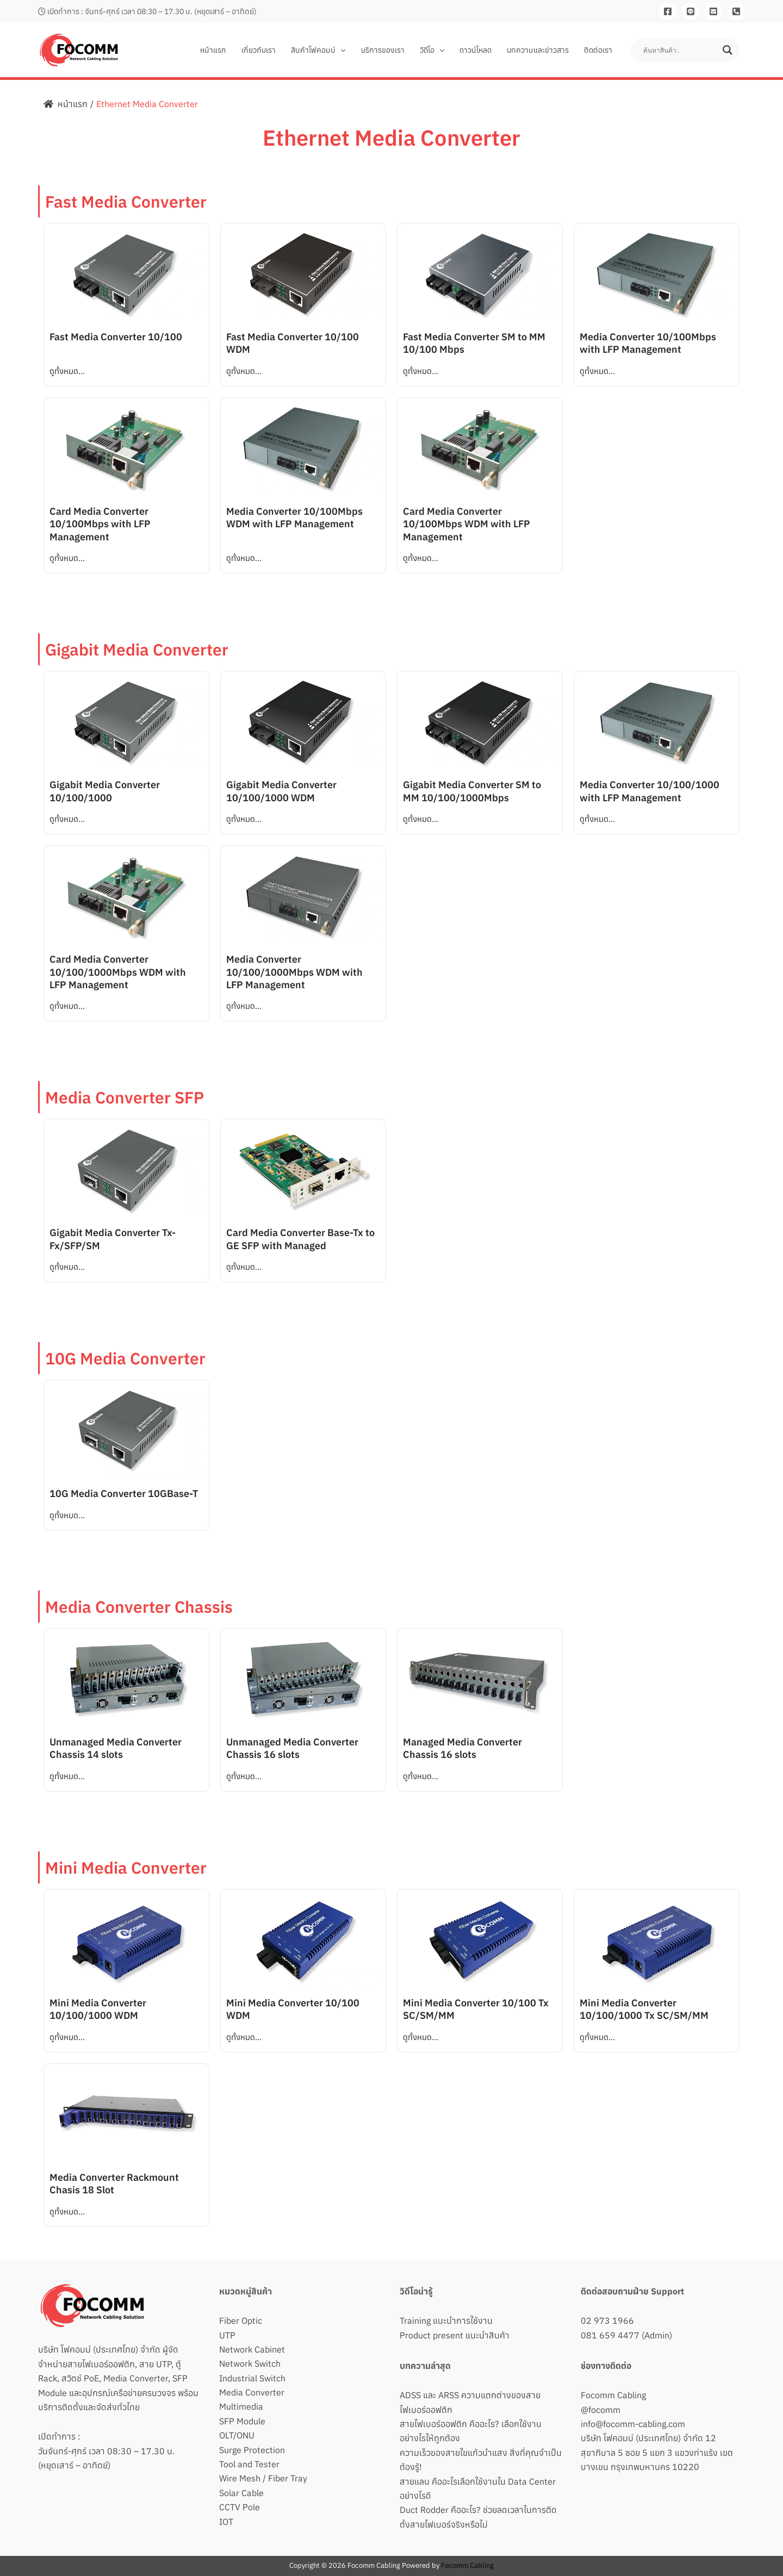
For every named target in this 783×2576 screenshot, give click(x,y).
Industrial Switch (252, 2378)
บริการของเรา (383, 50)
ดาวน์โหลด (475, 50)
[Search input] (680, 50)
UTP (227, 2335)
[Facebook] (667, 11)
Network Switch (250, 2363)
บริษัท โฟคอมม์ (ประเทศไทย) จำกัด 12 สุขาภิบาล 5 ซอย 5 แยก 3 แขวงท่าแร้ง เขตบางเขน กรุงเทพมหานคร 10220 (657, 2452)
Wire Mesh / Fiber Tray (263, 2478)
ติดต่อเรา (598, 50)
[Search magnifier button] (727, 50)
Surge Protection (252, 2449)
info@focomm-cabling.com (633, 2423)
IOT (226, 2521)
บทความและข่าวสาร (538, 50)
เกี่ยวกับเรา (258, 50)
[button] (340, 50)
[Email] (713, 11)
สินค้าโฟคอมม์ (318, 50)
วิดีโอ (432, 50)
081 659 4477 (610, 2335)
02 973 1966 (607, 2320)
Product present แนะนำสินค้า (454, 2335)
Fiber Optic (240, 2320)
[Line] (690, 11)
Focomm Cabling (613, 2395)
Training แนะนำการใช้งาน (446, 2320)
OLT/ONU (236, 2435)
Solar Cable (241, 2492)
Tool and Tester (249, 2464)
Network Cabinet (252, 2349)
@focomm (600, 2409)
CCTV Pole (239, 2507)
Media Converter (251, 2392)
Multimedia (241, 2406)
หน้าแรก (213, 50)
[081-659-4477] (736, 11)
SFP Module (242, 2421)
